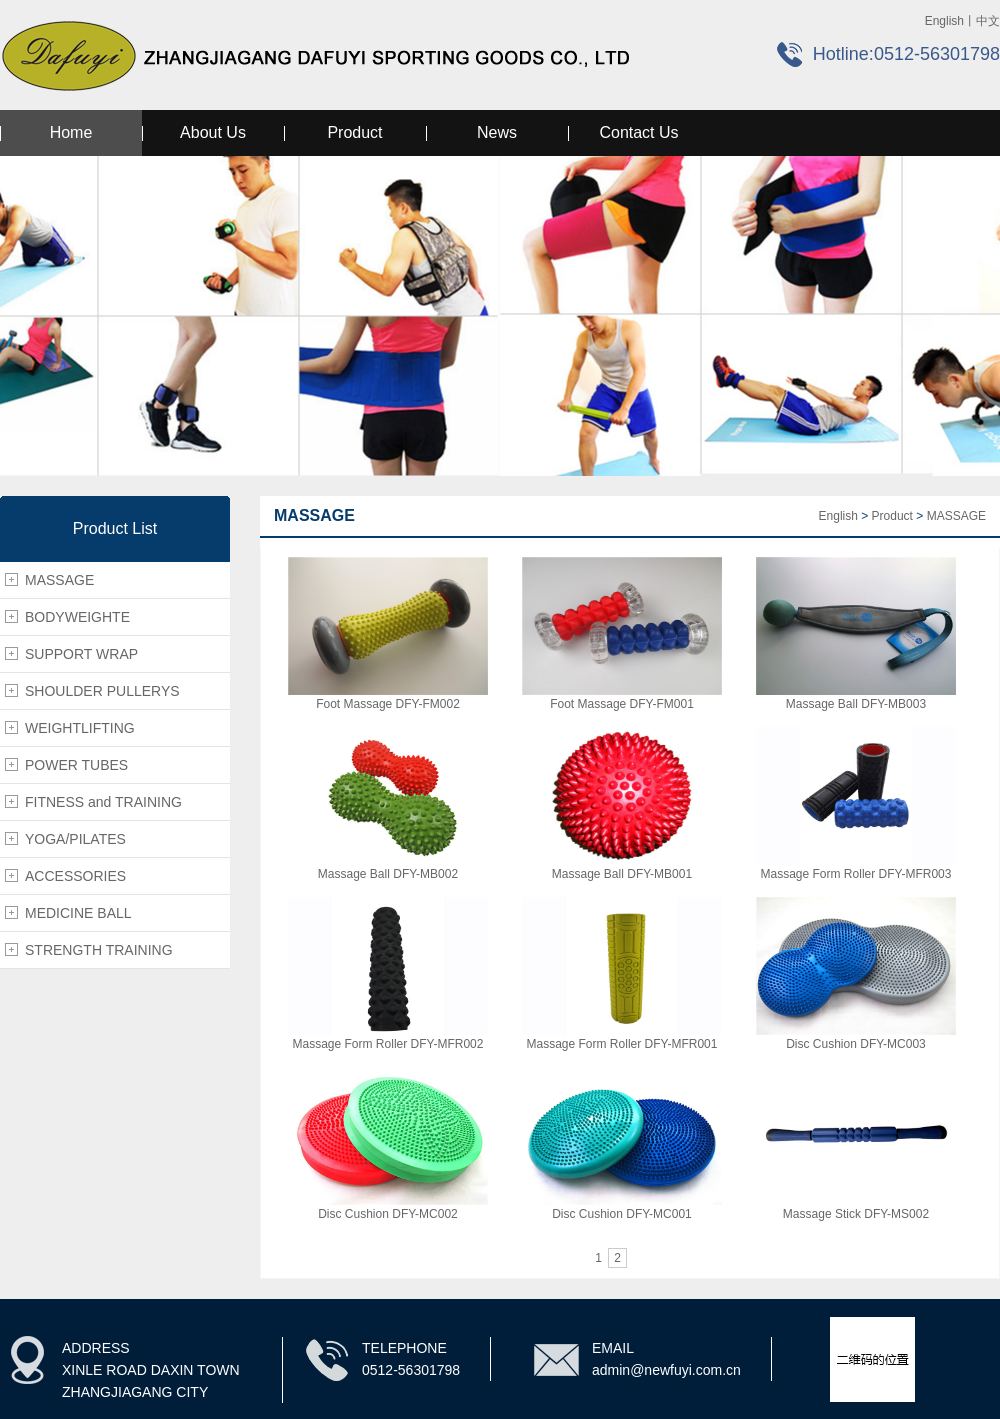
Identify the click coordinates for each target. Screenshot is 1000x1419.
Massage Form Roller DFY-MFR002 (388, 1044)
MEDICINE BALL (78, 913)
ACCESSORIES (75, 876)
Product (354, 132)
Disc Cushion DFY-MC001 (622, 1214)
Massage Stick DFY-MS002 (856, 1214)
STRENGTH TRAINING (99, 950)
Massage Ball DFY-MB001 (622, 874)
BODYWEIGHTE (77, 617)
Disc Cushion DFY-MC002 (388, 1214)
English (944, 21)
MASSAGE (59, 580)
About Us (213, 132)
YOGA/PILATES (75, 839)
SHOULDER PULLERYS (102, 691)
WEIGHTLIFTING (80, 728)
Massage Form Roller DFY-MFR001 (622, 1044)
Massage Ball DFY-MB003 (856, 704)
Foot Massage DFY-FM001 (622, 704)
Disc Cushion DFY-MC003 (856, 1044)
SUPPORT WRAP (81, 654)
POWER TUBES (76, 765)
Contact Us (638, 132)
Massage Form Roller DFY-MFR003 (856, 874)
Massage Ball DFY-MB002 (388, 874)
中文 (988, 21)
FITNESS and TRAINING (103, 802)
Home (71, 132)
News (497, 132)
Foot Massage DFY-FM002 (388, 704)
